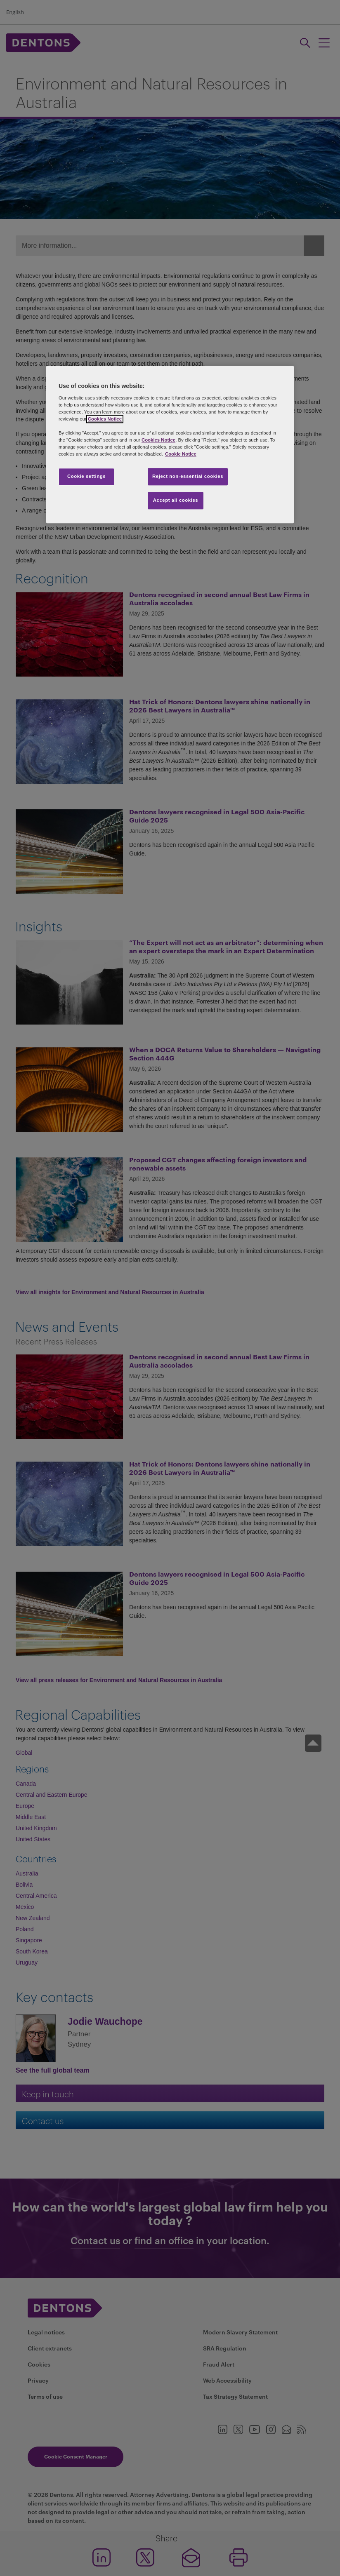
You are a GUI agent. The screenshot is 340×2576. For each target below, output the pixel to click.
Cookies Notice (105, 418)
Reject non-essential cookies (187, 476)
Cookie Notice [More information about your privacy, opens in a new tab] (180, 454)
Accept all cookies (175, 500)
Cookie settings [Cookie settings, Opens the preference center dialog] (86, 476)
